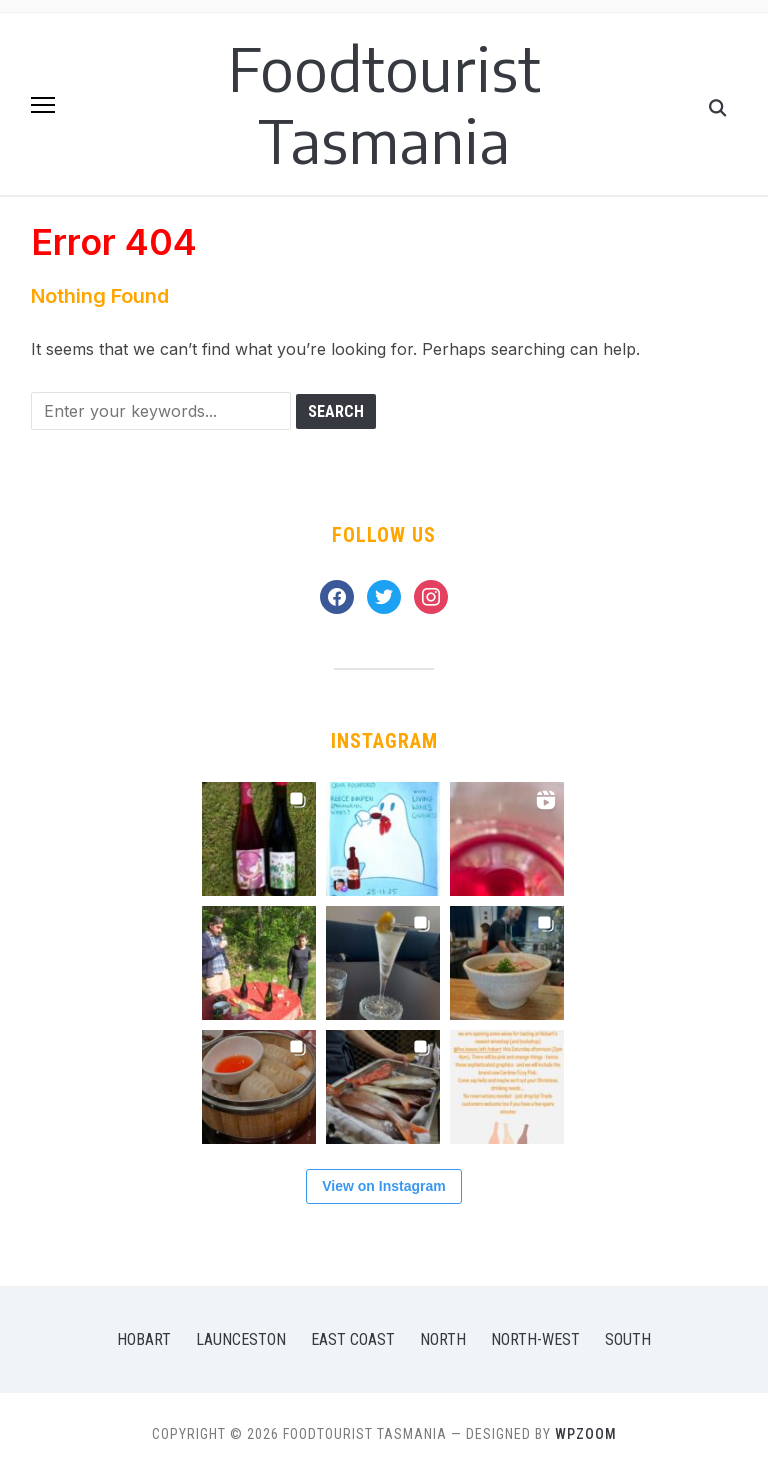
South (628, 1339)
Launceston (241, 1339)
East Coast (353, 1339)
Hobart (144, 1339)
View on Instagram (383, 1186)
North (443, 1339)
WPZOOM (586, 1434)
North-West (535, 1339)
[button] (43, 105)
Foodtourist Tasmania (384, 103)
